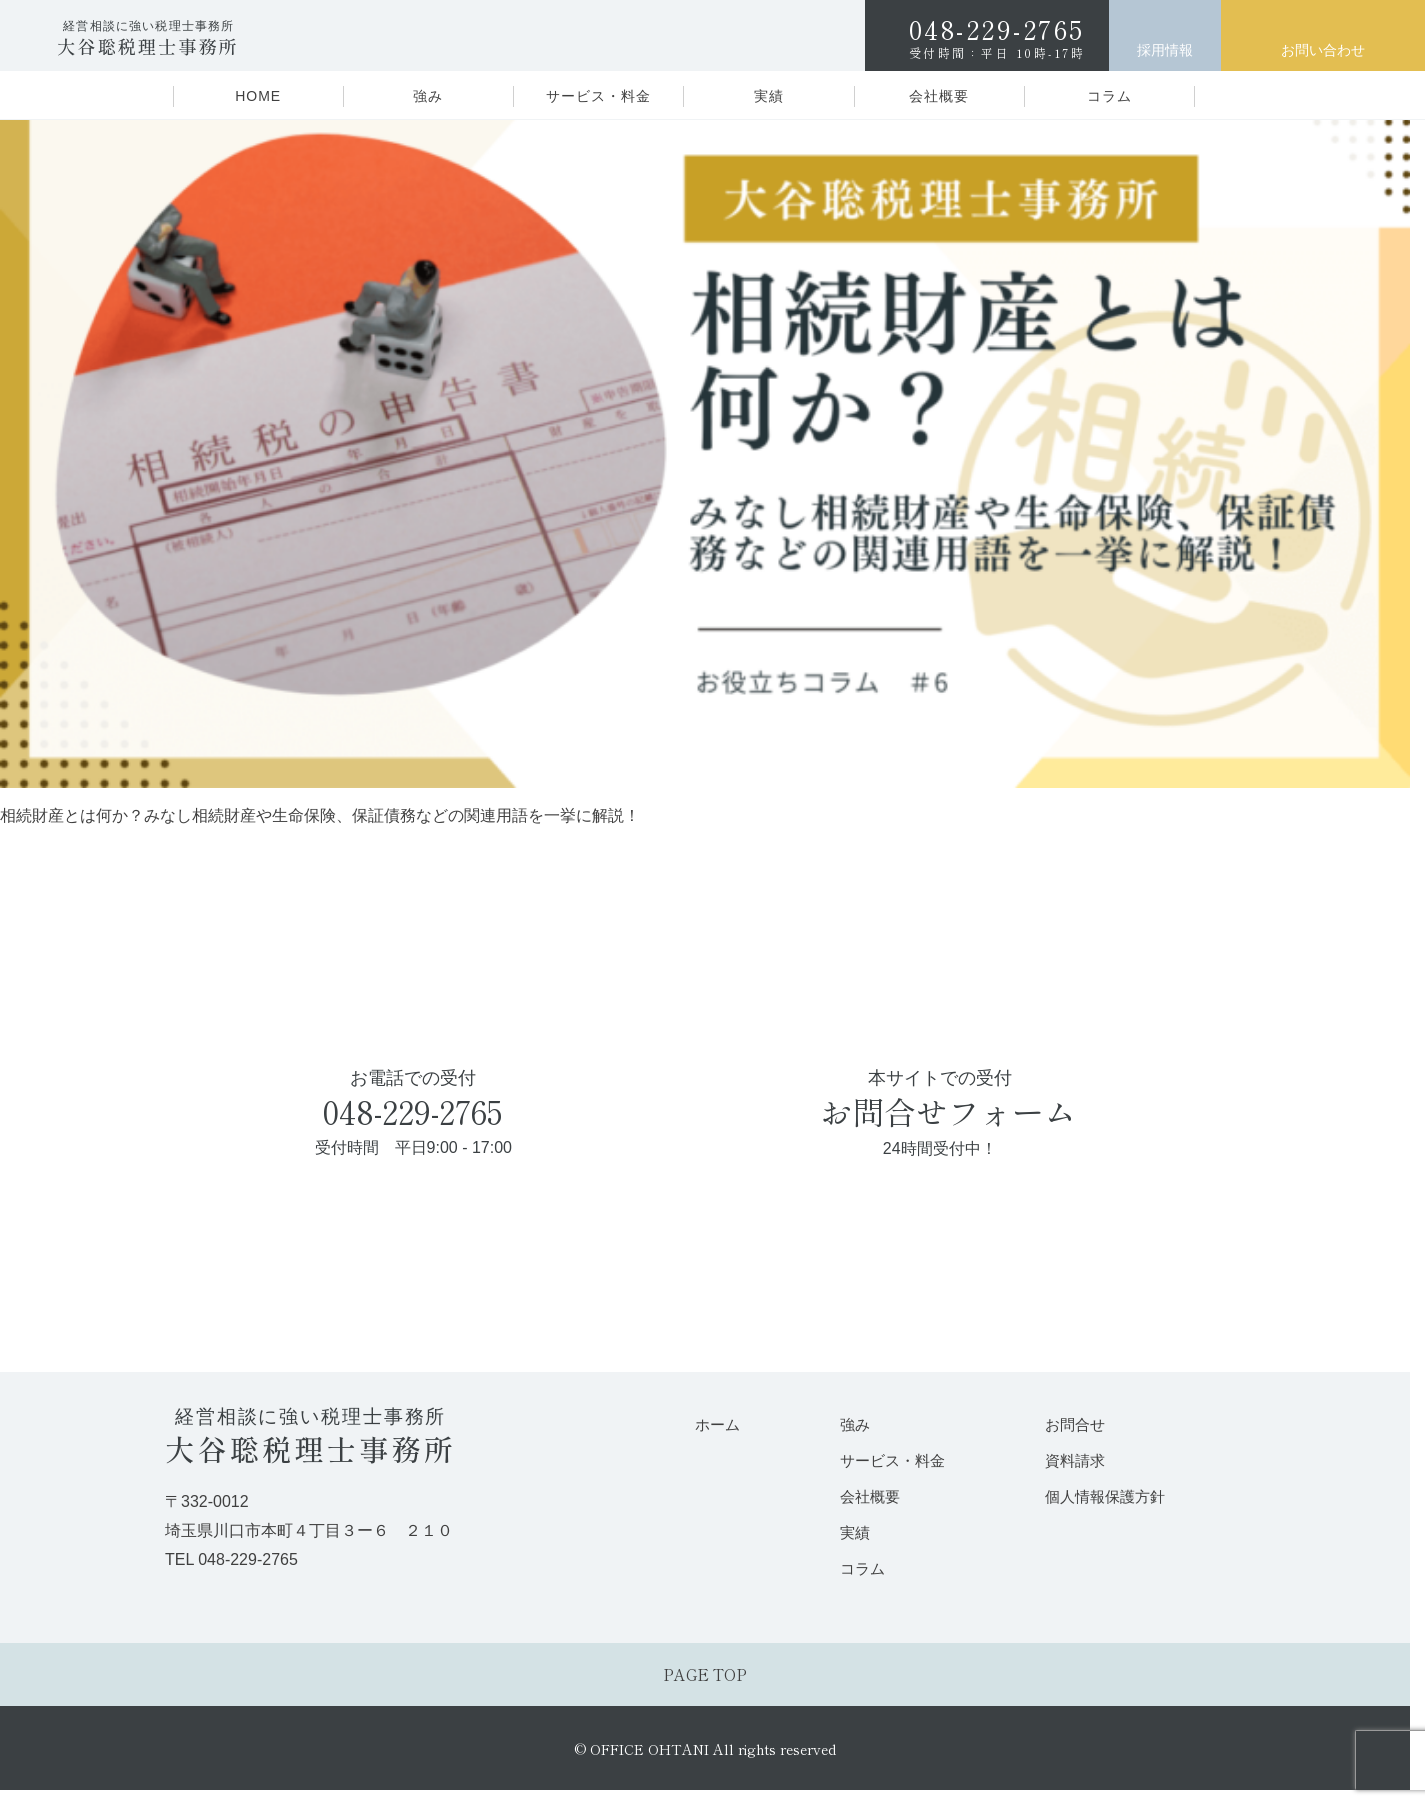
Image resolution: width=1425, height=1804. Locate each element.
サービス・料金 (598, 96)
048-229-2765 (997, 35)
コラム (1109, 96)
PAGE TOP (705, 1678)
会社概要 (939, 96)
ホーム (716, 1424)
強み (428, 96)
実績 (769, 96)
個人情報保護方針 (1104, 1497)
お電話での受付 (413, 1114)
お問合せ (1074, 1424)
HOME (258, 96)
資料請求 (1074, 1460)
